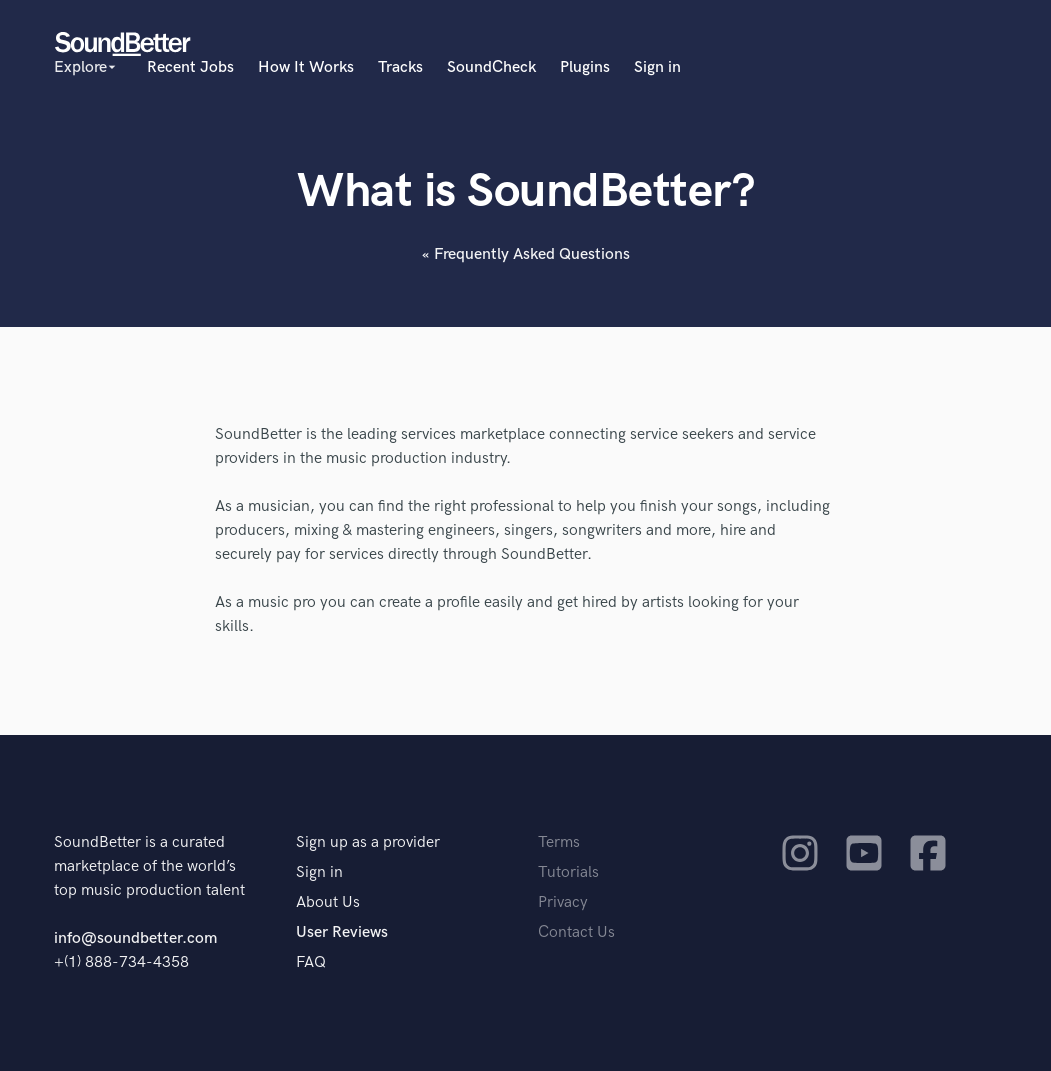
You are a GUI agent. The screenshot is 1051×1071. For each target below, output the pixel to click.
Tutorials (568, 872)
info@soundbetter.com (135, 938)
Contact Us (576, 932)
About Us (328, 902)
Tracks (400, 67)
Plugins (585, 67)
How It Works (306, 67)
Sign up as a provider (368, 842)
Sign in (657, 67)
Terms (559, 842)
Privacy (563, 902)
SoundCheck (491, 67)
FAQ (311, 962)
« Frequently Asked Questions (526, 254)
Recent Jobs (190, 67)
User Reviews (342, 932)
